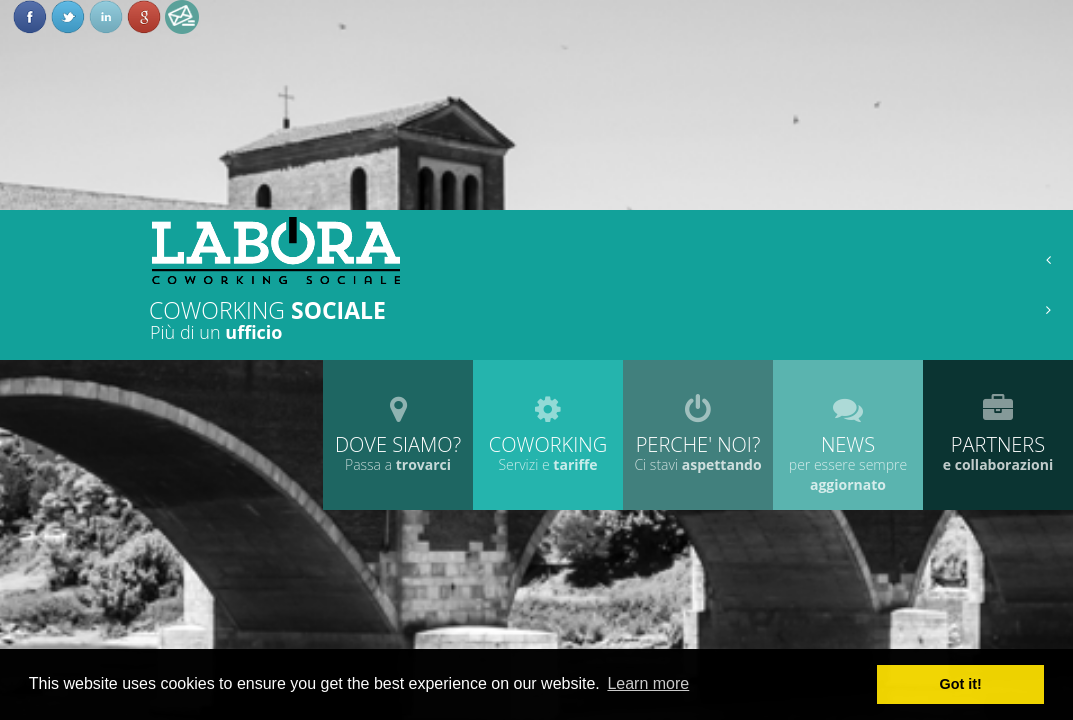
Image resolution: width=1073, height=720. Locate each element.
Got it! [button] (961, 684)
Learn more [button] (648, 683)
